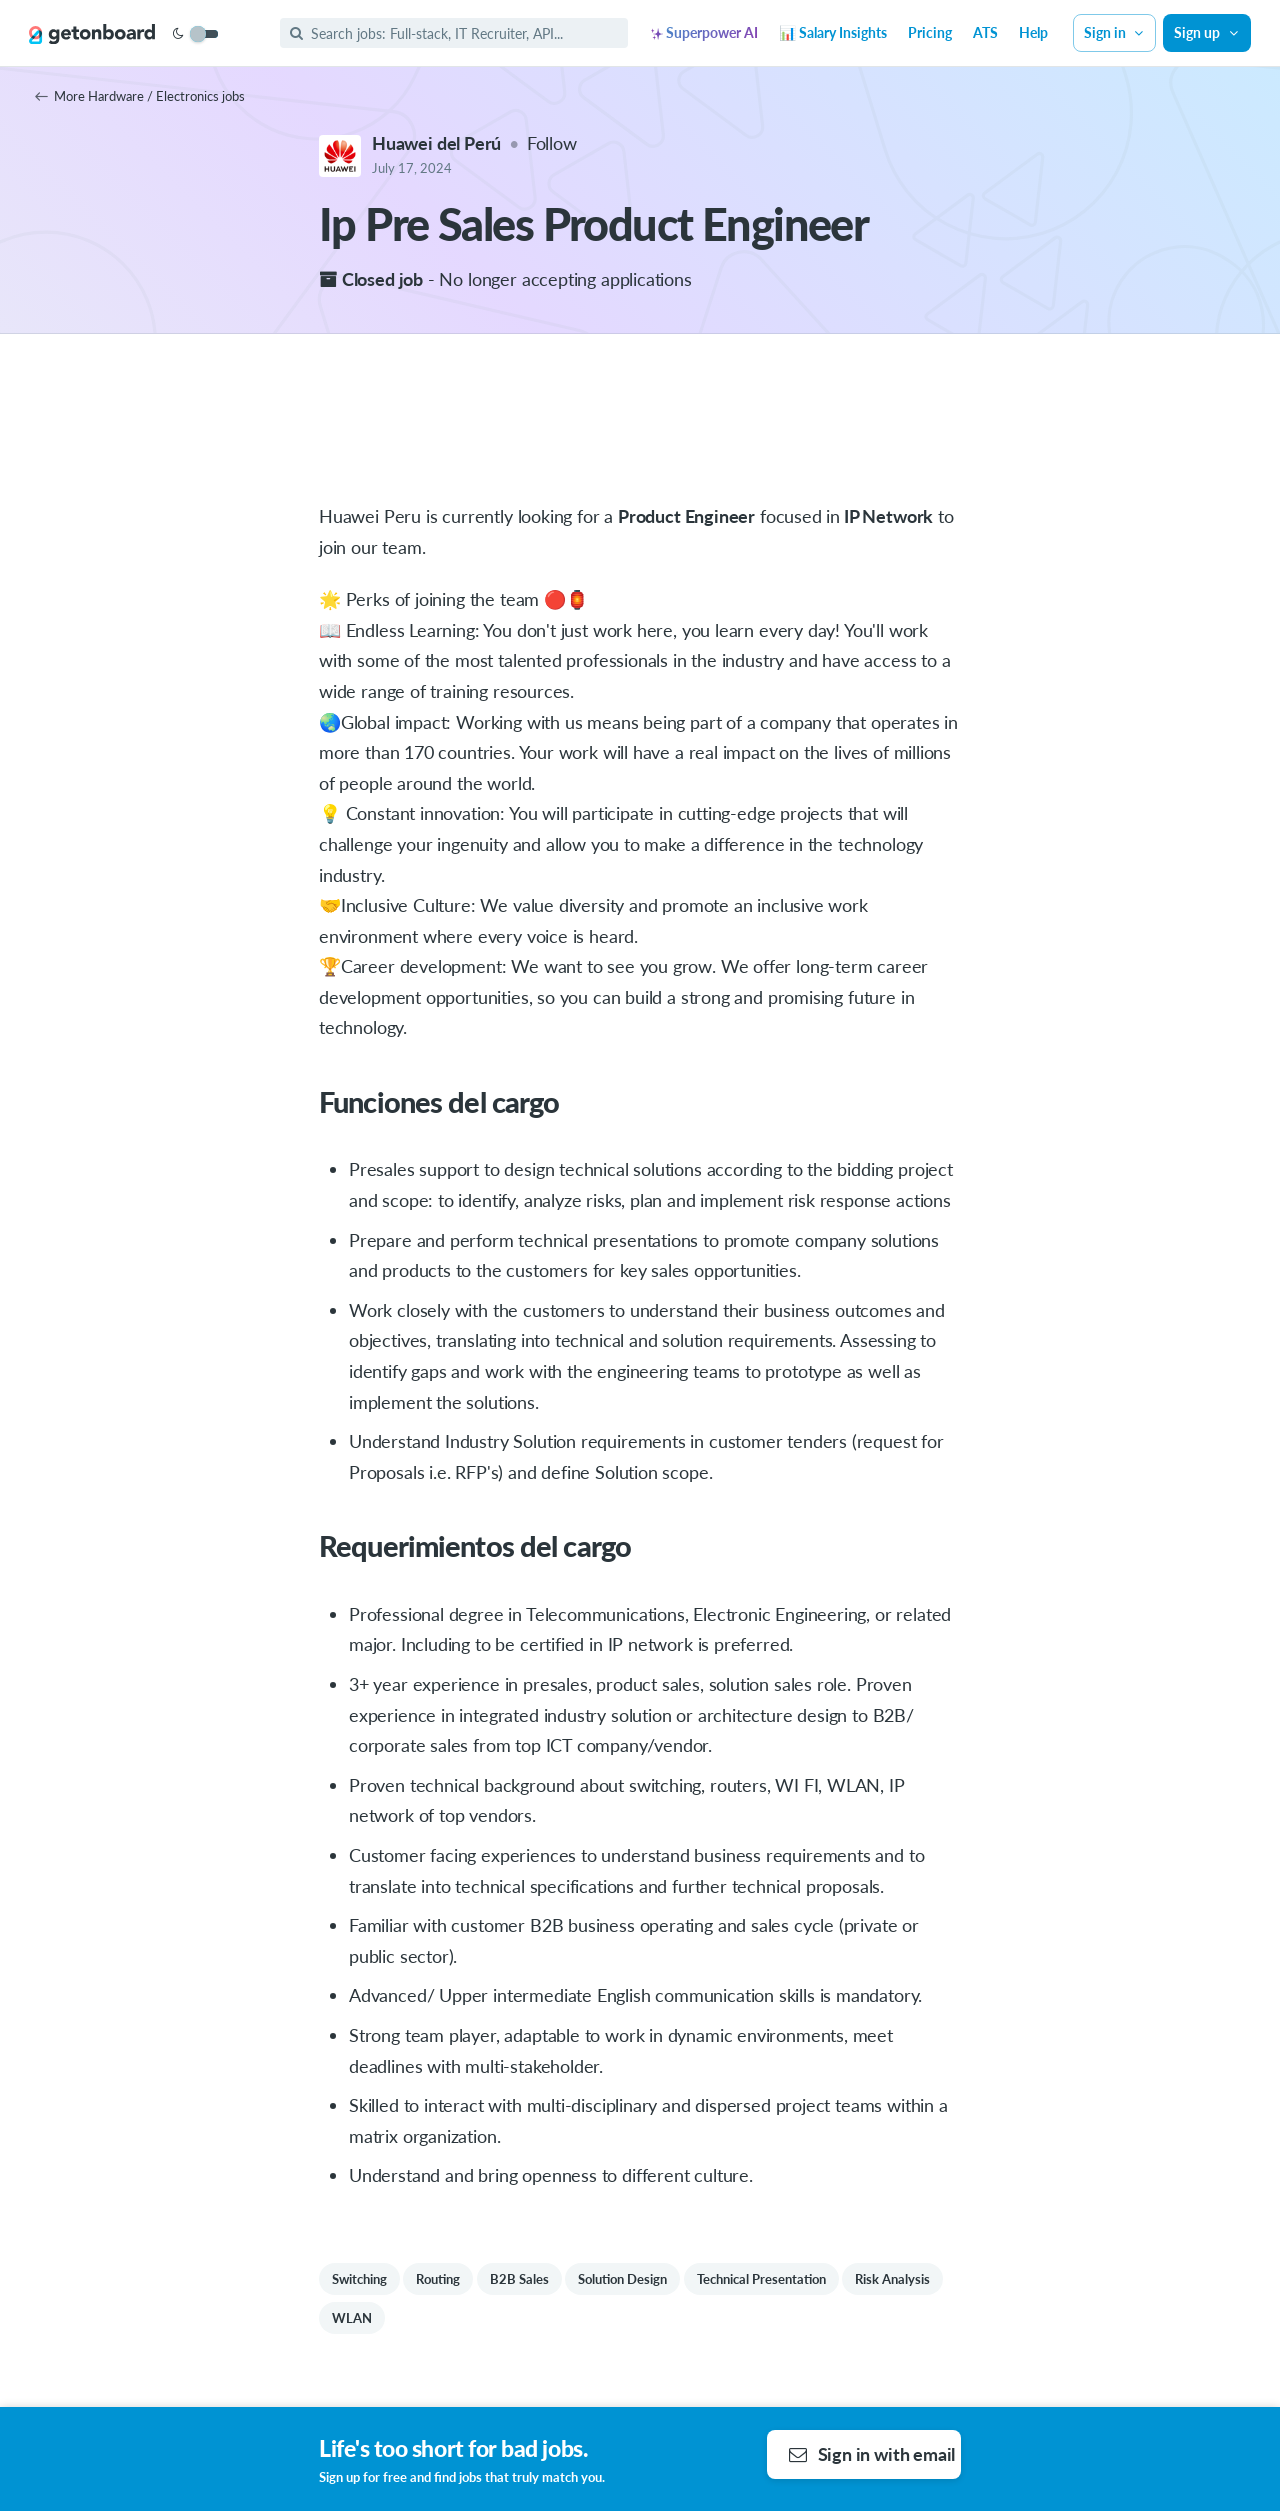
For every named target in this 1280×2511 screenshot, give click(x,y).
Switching (359, 2279)
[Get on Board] (92, 34)
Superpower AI (704, 32)
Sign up (1207, 32)
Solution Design (622, 2279)
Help (1033, 32)
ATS (985, 32)
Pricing (930, 32)
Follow (552, 143)
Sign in (1115, 32)
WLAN (352, 2318)
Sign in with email (872, 2454)
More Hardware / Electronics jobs (140, 96)
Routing (438, 2279)
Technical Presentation (761, 2279)
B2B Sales (519, 2279)
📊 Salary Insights (833, 32)
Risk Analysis (892, 2279)
